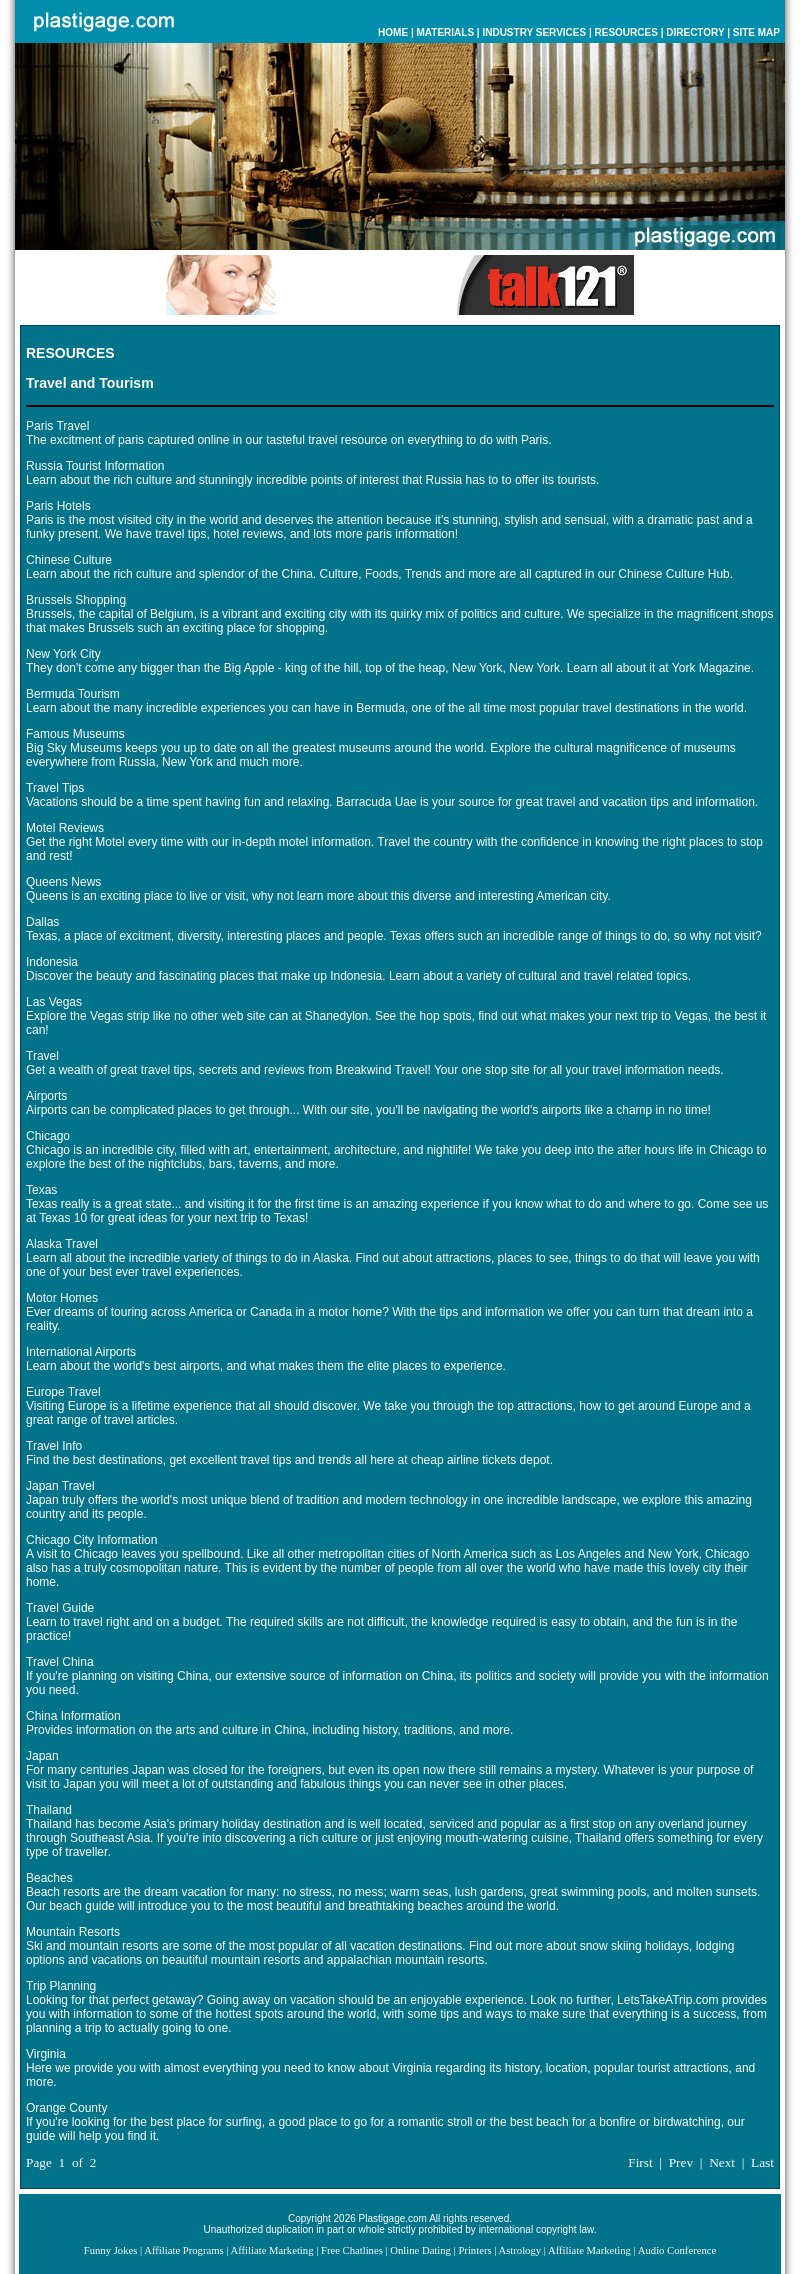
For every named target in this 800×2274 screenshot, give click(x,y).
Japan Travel (60, 1486)
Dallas (42, 922)
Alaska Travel (62, 1244)
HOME (393, 32)
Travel (42, 1056)
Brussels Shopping (76, 600)
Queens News (63, 882)
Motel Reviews (65, 828)
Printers (474, 2250)
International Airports (81, 1352)
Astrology (519, 2250)
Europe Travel (63, 1392)
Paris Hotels (58, 506)
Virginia (46, 2054)
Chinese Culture (69, 560)
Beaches (49, 1878)
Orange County (66, 2108)
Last (762, 2162)
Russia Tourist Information (95, 466)
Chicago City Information (91, 1540)
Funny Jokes (111, 2250)
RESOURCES (626, 32)
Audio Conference (677, 2250)
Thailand (49, 1810)
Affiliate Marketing (272, 2250)
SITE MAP (756, 32)
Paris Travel (57, 426)
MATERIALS (445, 32)
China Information (73, 1716)
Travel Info (54, 1446)
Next (722, 2162)
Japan (42, 1756)
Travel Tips (55, 788)
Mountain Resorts (73, 1932)
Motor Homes (62, 1298)
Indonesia (52, 962)
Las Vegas (54, 1002)
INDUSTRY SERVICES (534, 32)
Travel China (60, 1662)
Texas (41, 1190)
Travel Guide (60, 1608)
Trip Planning (61, 1986)
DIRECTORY (695, 32)
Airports (46, 1096)
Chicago (48, 1136)
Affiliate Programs (183, 2250)
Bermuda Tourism (73, 694)
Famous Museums (75, 734)
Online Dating (420, 2250)
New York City (63, 654)
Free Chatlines (352, 2250)
